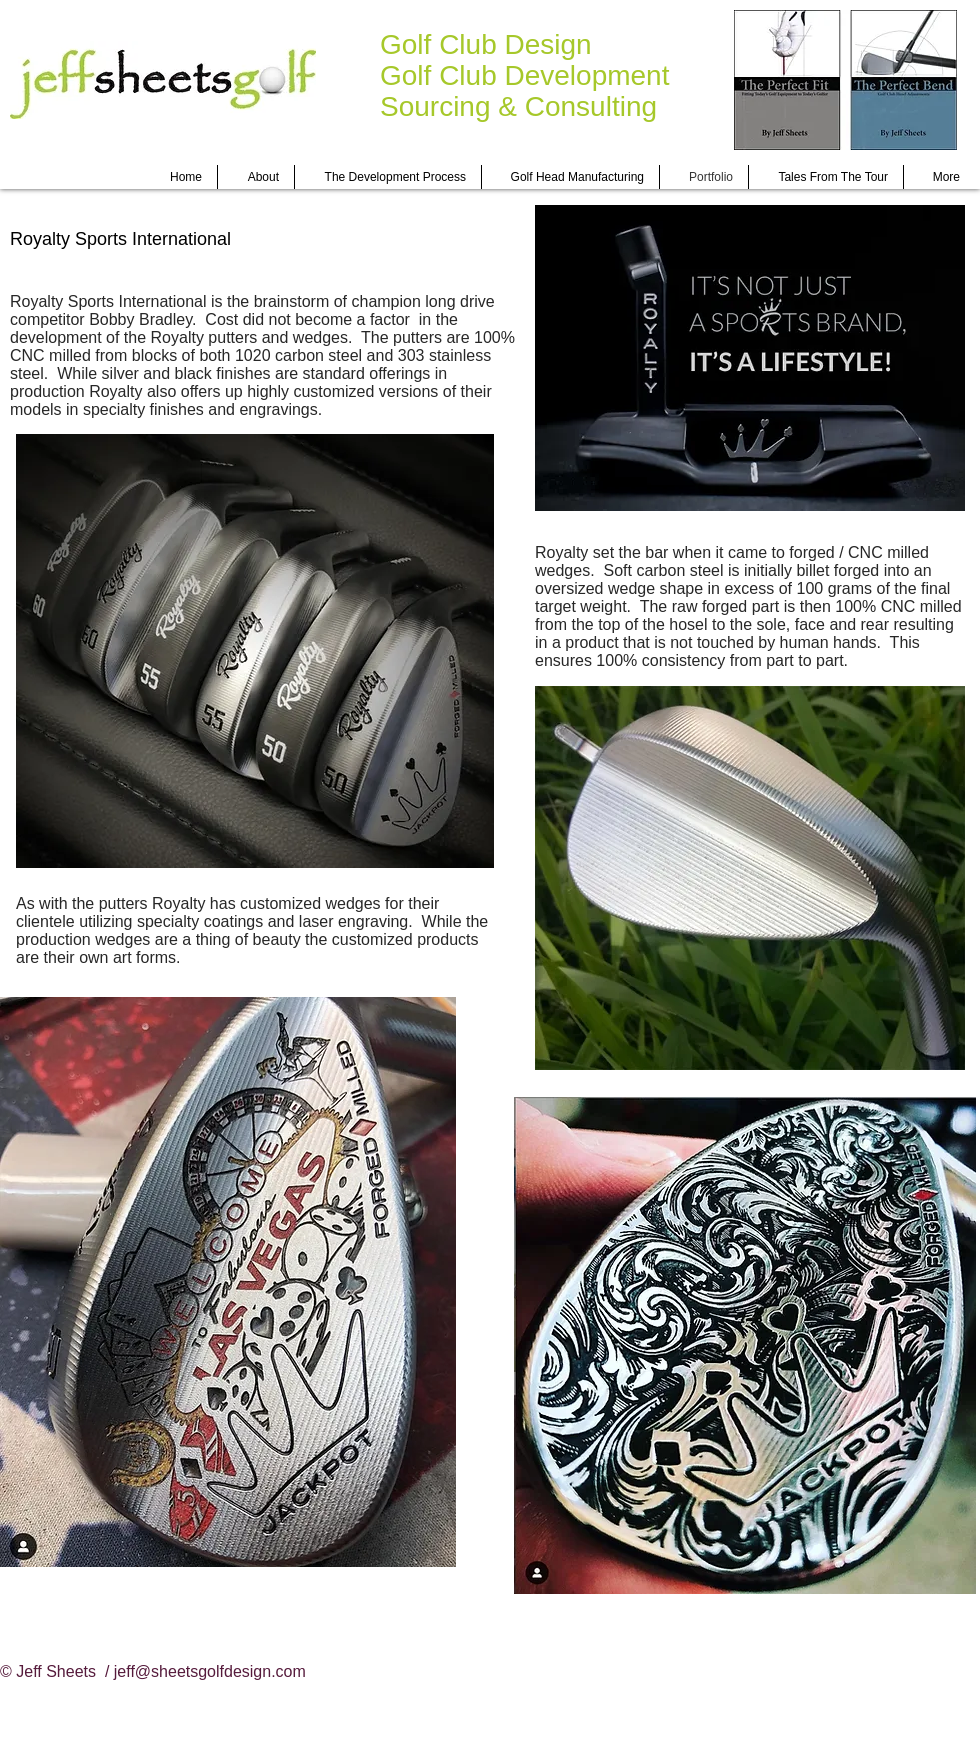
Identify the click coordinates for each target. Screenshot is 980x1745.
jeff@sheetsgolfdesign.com (210, 1671)
